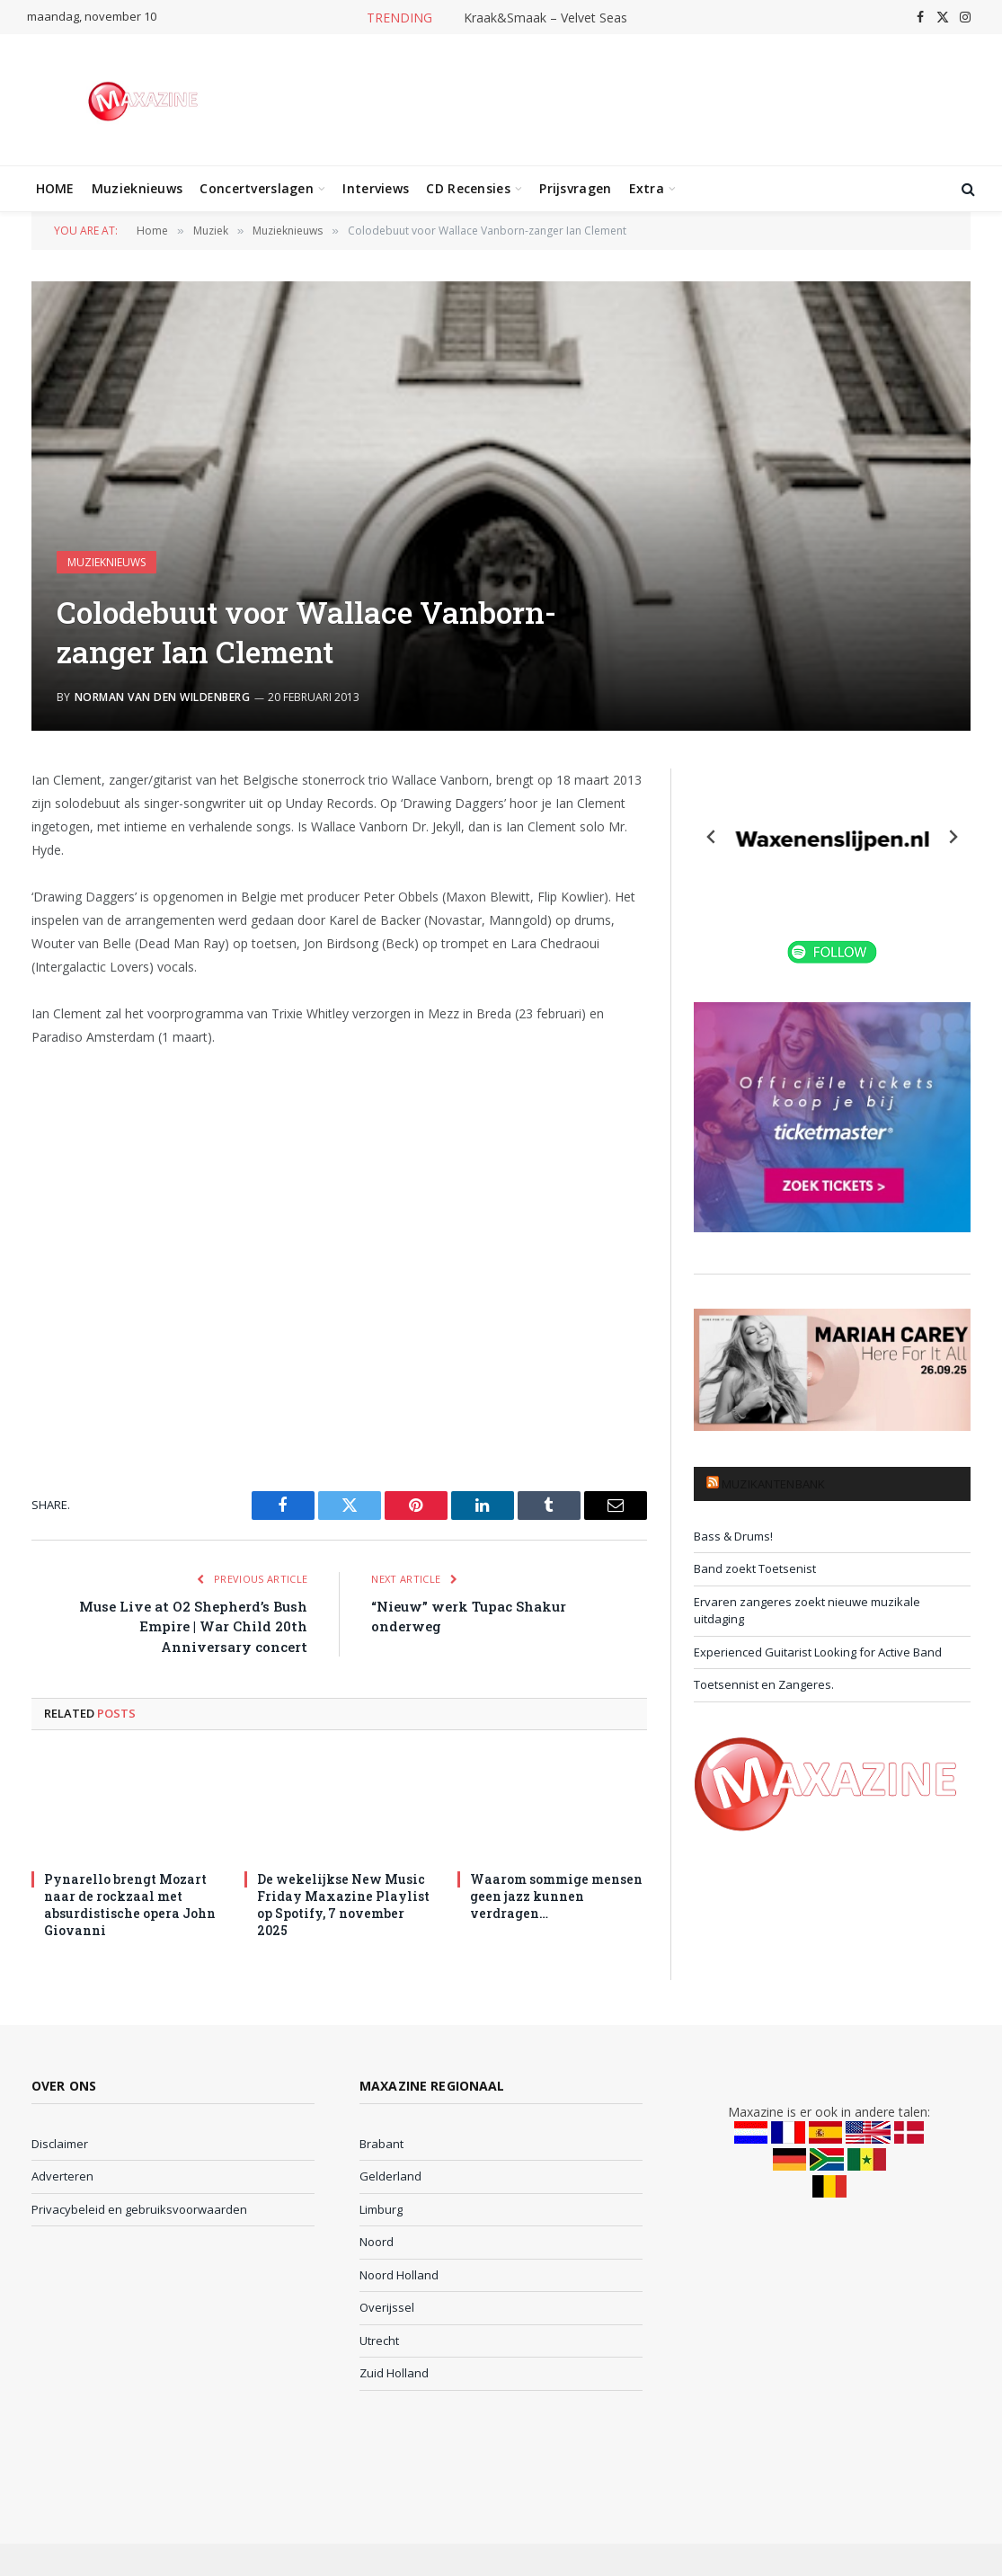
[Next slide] (952, 837)
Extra (646, 188)
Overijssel (386, 2307)
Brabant (381, 2144)
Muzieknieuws (137, 188)
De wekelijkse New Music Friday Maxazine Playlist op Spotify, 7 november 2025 (343, 1904)
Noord (376, 2242)
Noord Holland (399, 2275)
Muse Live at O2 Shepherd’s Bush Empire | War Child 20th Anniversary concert (193, 1626)
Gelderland (390, 2176)
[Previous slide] (712, 837)
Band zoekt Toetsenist (755, 1568)
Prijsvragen (575, 188)
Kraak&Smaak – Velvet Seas (545, 18)
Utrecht (379, 2340)
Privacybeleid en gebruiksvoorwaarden (139, 2209)
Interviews (375, 188)
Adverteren (62, 2176)
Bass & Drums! (733, 1536)
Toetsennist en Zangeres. (764, 1684)
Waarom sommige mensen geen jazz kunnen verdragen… (556, 1896)
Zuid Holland (394, 2373)
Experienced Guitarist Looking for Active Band (818, 1652)
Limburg (381, 2209)
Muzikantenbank (774, 1484)
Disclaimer (59, 2144)
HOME (55, 188)
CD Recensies (468, 188)
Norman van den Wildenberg (162, 697)
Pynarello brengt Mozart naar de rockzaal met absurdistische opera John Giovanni (130, 1904)
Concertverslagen (256, 188)
